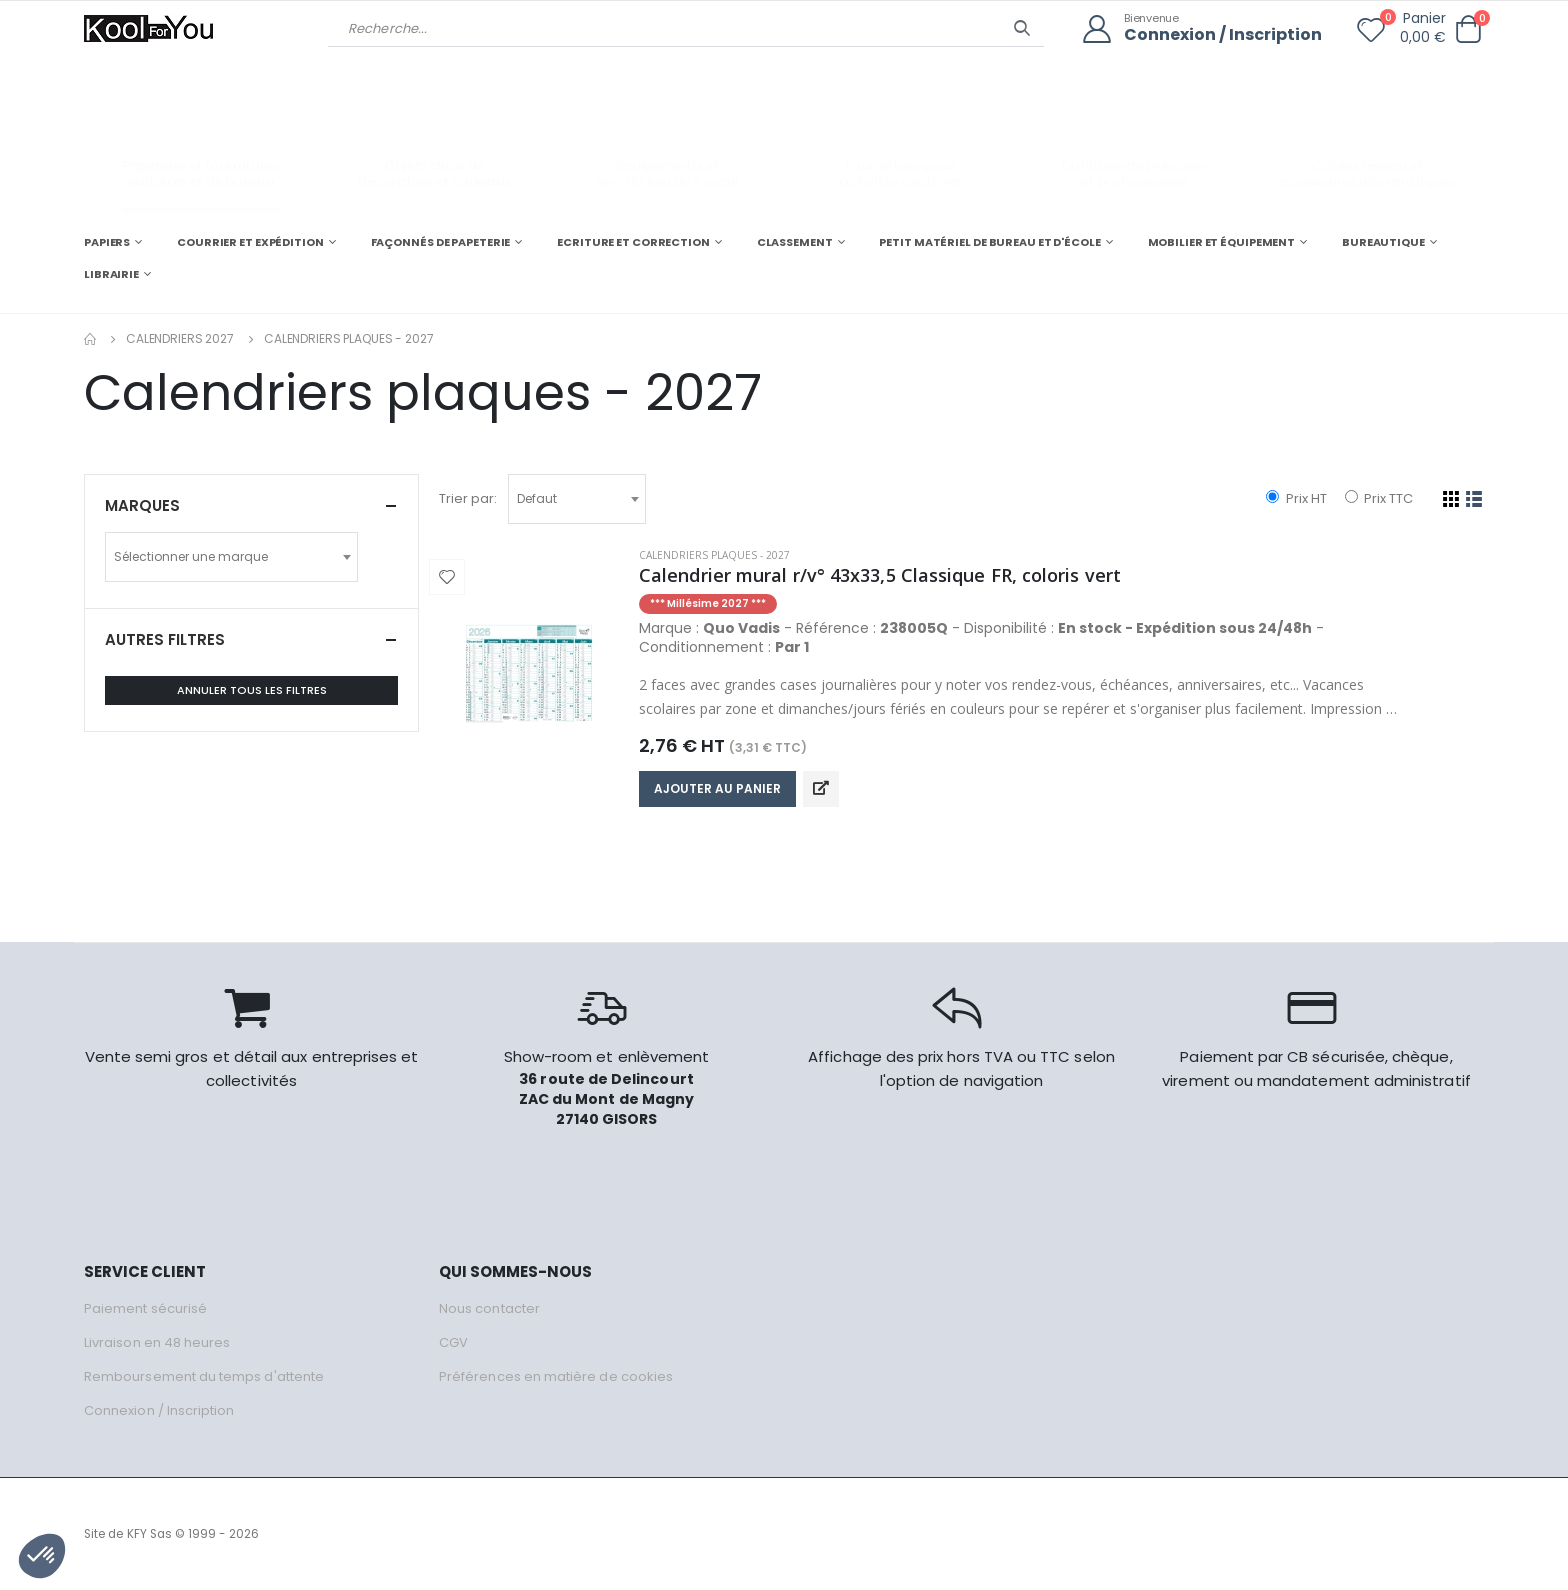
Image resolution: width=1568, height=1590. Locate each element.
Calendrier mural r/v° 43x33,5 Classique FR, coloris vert (880, 575)
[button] (1468, 29)
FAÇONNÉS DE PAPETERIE (441, 242)
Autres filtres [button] (165, 639)
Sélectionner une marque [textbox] (191, 556)
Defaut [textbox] (537, 498)
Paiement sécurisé (145, 1308)
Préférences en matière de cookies (556, 1376)
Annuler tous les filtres (252, 690)
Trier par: (468, 498)
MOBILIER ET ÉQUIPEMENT (1222, 242)
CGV (453, 1342)
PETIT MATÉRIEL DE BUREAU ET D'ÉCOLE (989, 242)
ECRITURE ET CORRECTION (633, 242)
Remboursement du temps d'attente (204, 1376)
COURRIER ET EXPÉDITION (250, 242)
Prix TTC (1379, 498)
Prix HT (1296, 498)
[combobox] (577, 499)
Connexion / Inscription (1223, 35)
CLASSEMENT (795, 242)
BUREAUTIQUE (1383, 242)
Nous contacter (489, 1308)
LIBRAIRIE (111, 274)
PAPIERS (107, 242)
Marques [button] (142, 505)
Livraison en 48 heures (157, 1342)
